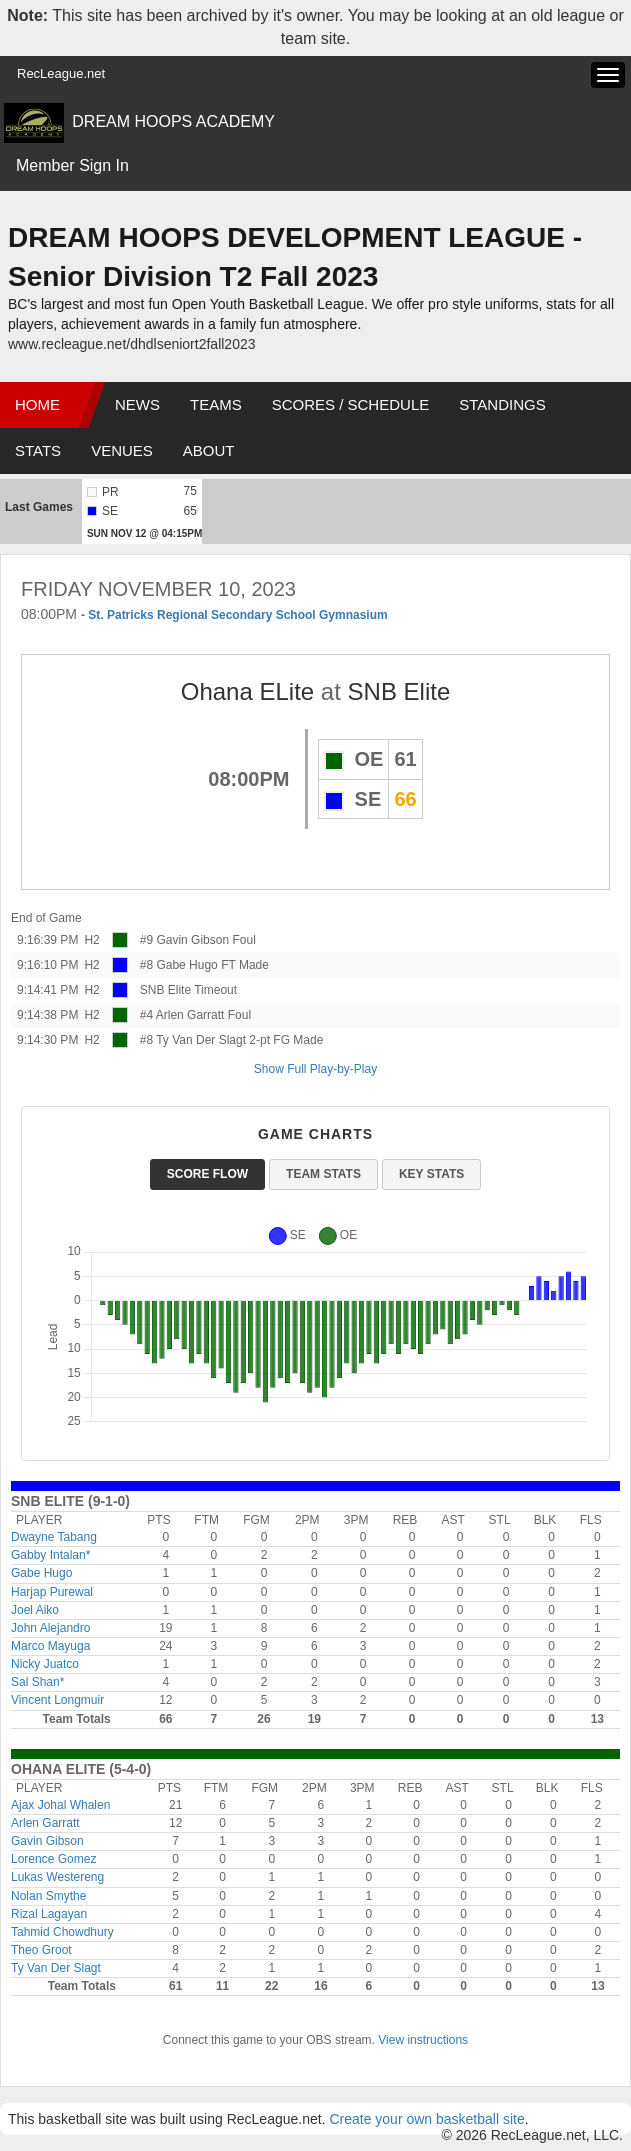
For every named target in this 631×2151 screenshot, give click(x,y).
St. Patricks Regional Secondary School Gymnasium (237, 615)
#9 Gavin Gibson (184, 940)
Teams (216, 404)
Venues (122, 450)
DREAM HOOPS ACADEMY (173, 121)
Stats (38, 450)
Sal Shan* (37, 1682)
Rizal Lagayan (49, 1914)
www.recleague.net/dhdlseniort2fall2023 (132, 344)
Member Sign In (72, 165)
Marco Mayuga (50, 1646)
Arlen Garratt (45, 1823)
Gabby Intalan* (50, 1555)
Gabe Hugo (41, 1573)
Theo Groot (41, 1950)
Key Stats (431, 1174)
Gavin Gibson (47, 1841)
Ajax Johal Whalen (60, 1805)
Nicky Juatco (45, 1664)
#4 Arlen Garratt (182, 1015)
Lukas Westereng (57, 1877)
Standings (502, 404)
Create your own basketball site (426, 2119)
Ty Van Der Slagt (56, 1968)
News (137, 404)
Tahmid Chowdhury (62, 1932)
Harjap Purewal (52, 1592)
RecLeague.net (61, 73)
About (209, 450)
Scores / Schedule (351, 404)
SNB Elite (399, 691)
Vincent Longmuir (57, 1700)
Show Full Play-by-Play (315, 1069)
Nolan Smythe (48, 1896)
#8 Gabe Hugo (179, 965)
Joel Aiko (35, 1610)
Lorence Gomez (53, 1859)
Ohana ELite (247, 691)
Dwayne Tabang (54, 1537)
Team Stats (323, 1174)
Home (37, 404)
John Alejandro (50, 1628)
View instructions (423, 2040)
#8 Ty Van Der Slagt (193, 1040)
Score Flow (207, 1174)
